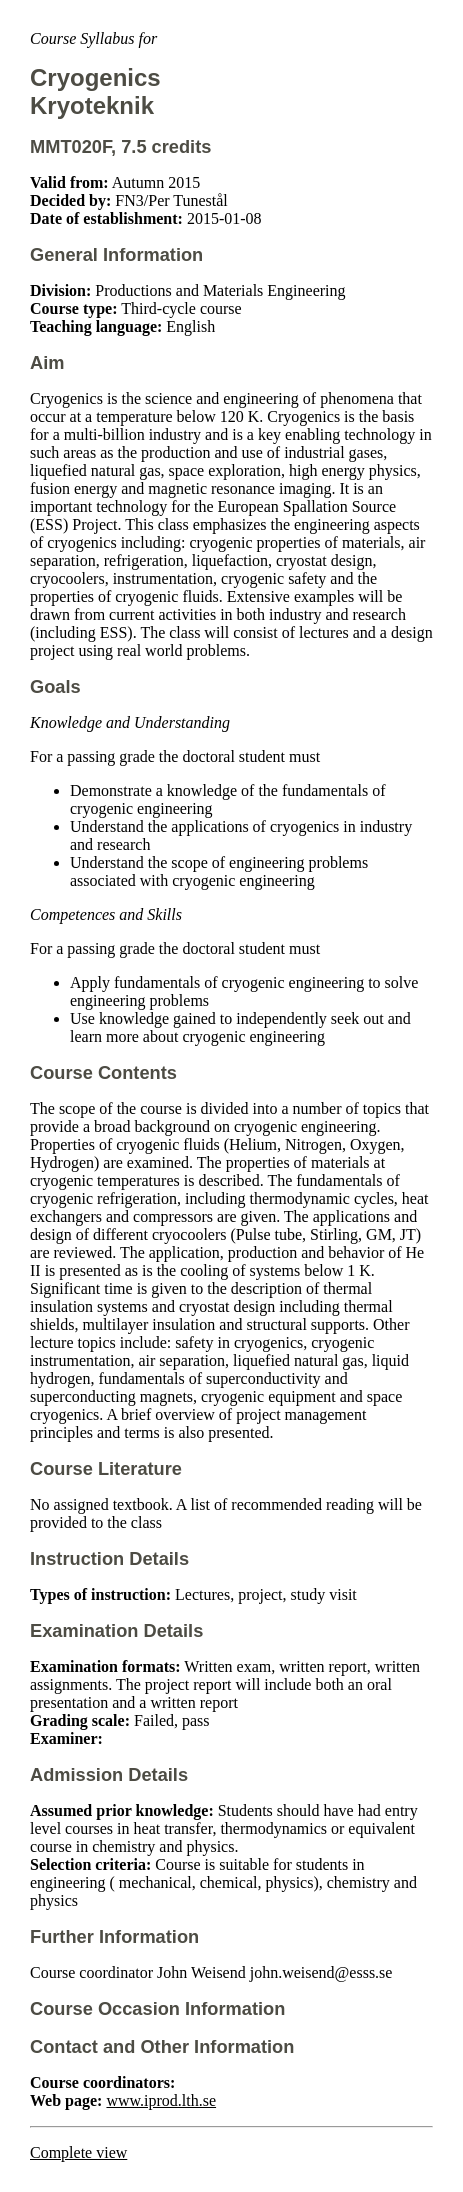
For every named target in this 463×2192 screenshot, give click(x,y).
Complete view (78, 2152)
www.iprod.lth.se (161, 2100)
